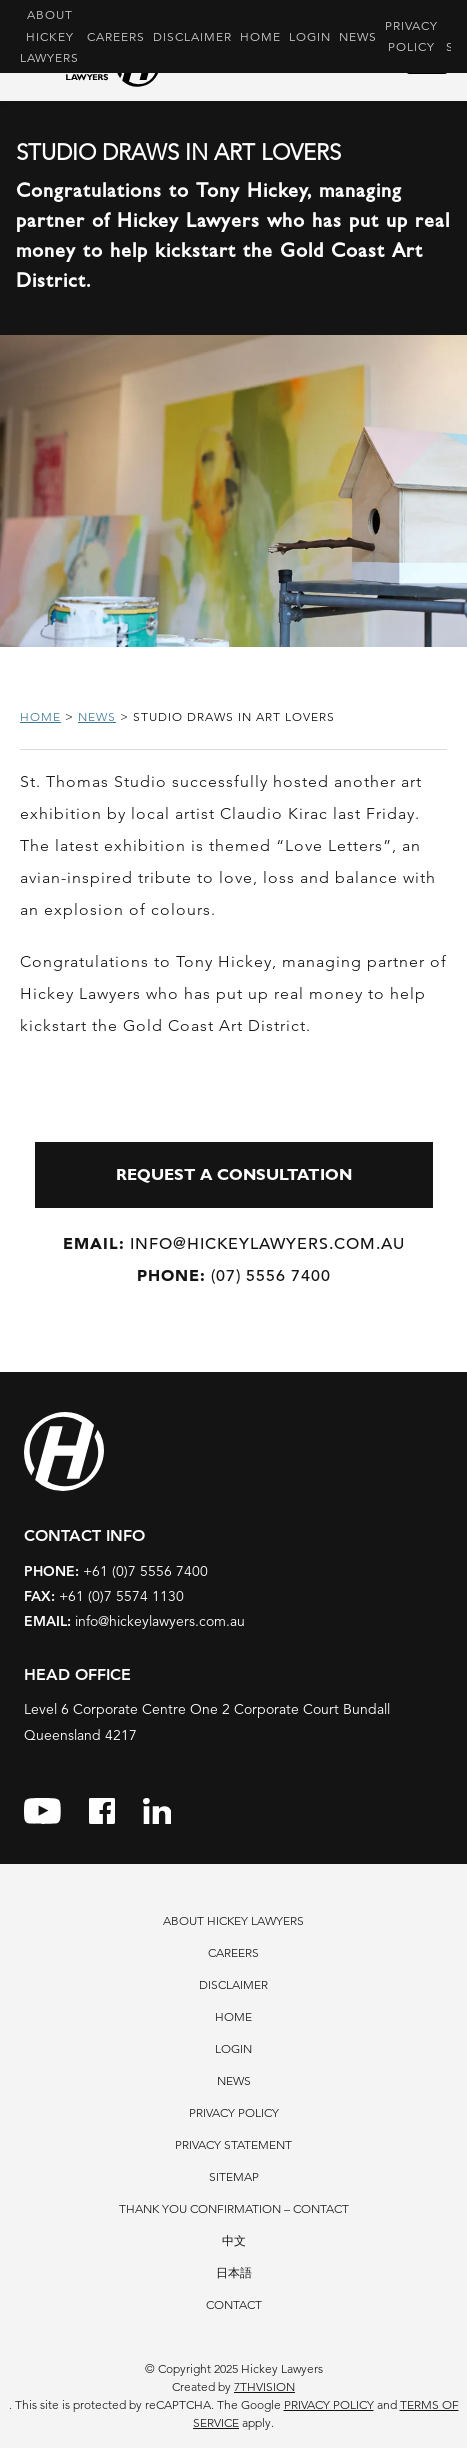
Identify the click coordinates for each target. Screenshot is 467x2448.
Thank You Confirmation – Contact (234, 2208)
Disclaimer (192, 36)
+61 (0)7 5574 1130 (104, 1596)
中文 (234, 2240)
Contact (234, 2304)
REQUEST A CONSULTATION (234, 1174)
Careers (116, 36)
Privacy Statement (233, 2144)
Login (310, 36)
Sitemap (234, 2176)
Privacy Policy (411, 36)
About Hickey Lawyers (49, 36)
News (358, 36)
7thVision (264, 2386)
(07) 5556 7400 (234, 1275)
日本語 (234, 2272)
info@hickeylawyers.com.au (234, 1243)
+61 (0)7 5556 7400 (116, 1571)
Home (260, 36)
